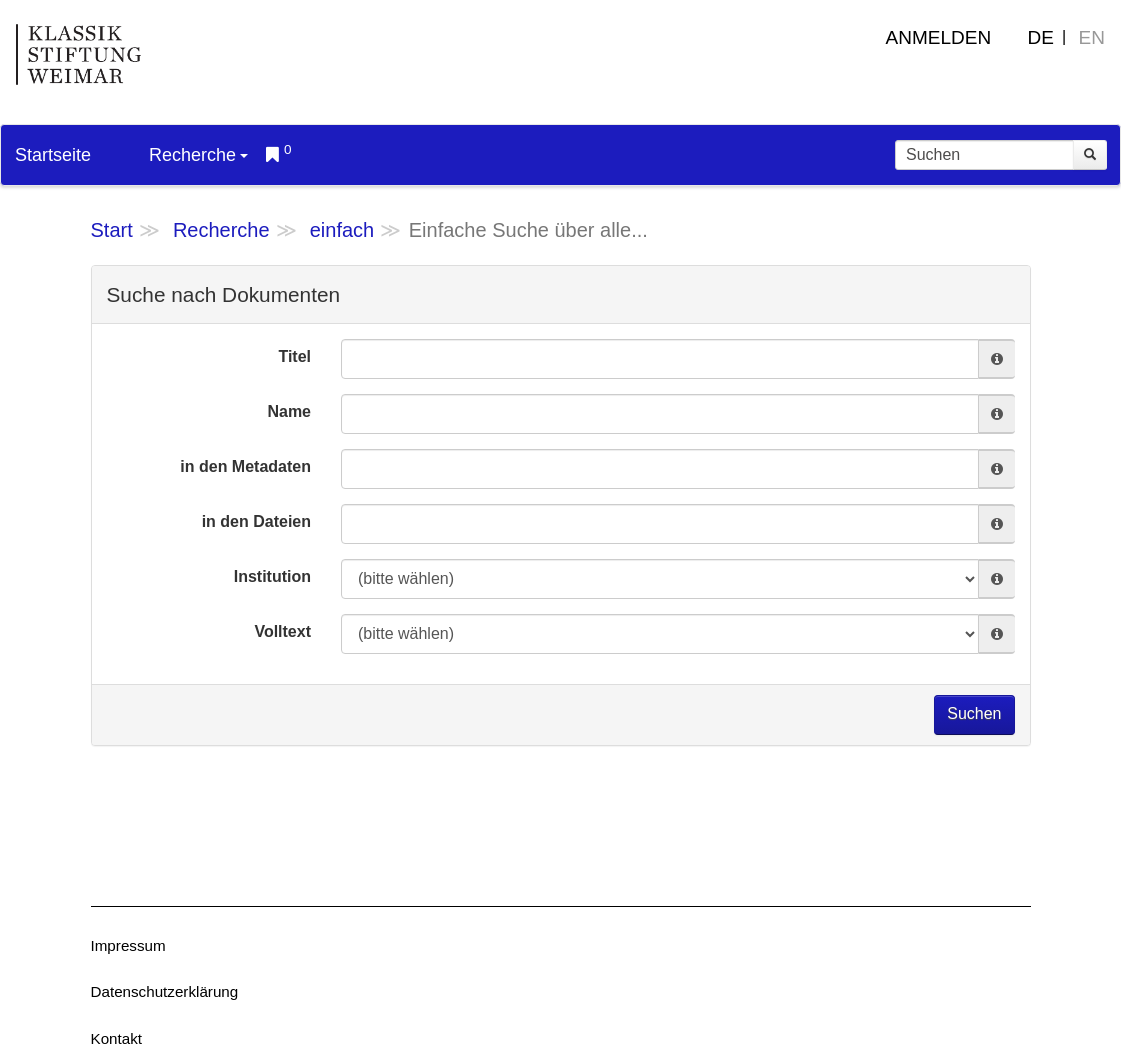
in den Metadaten (245, 466)
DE (1041, 37)
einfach (342, 230)
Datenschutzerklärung (165, 991)
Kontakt (117, 1038)
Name (289, 411)
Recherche (198, 155)
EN (1092, 37)
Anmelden (939, 37)
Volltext (282, 631)
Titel (294, 356)
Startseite (53, 155)
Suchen (974, 713)
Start (112, 230)
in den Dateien (256, 521)
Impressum (128, 945)
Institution (272, 576)
